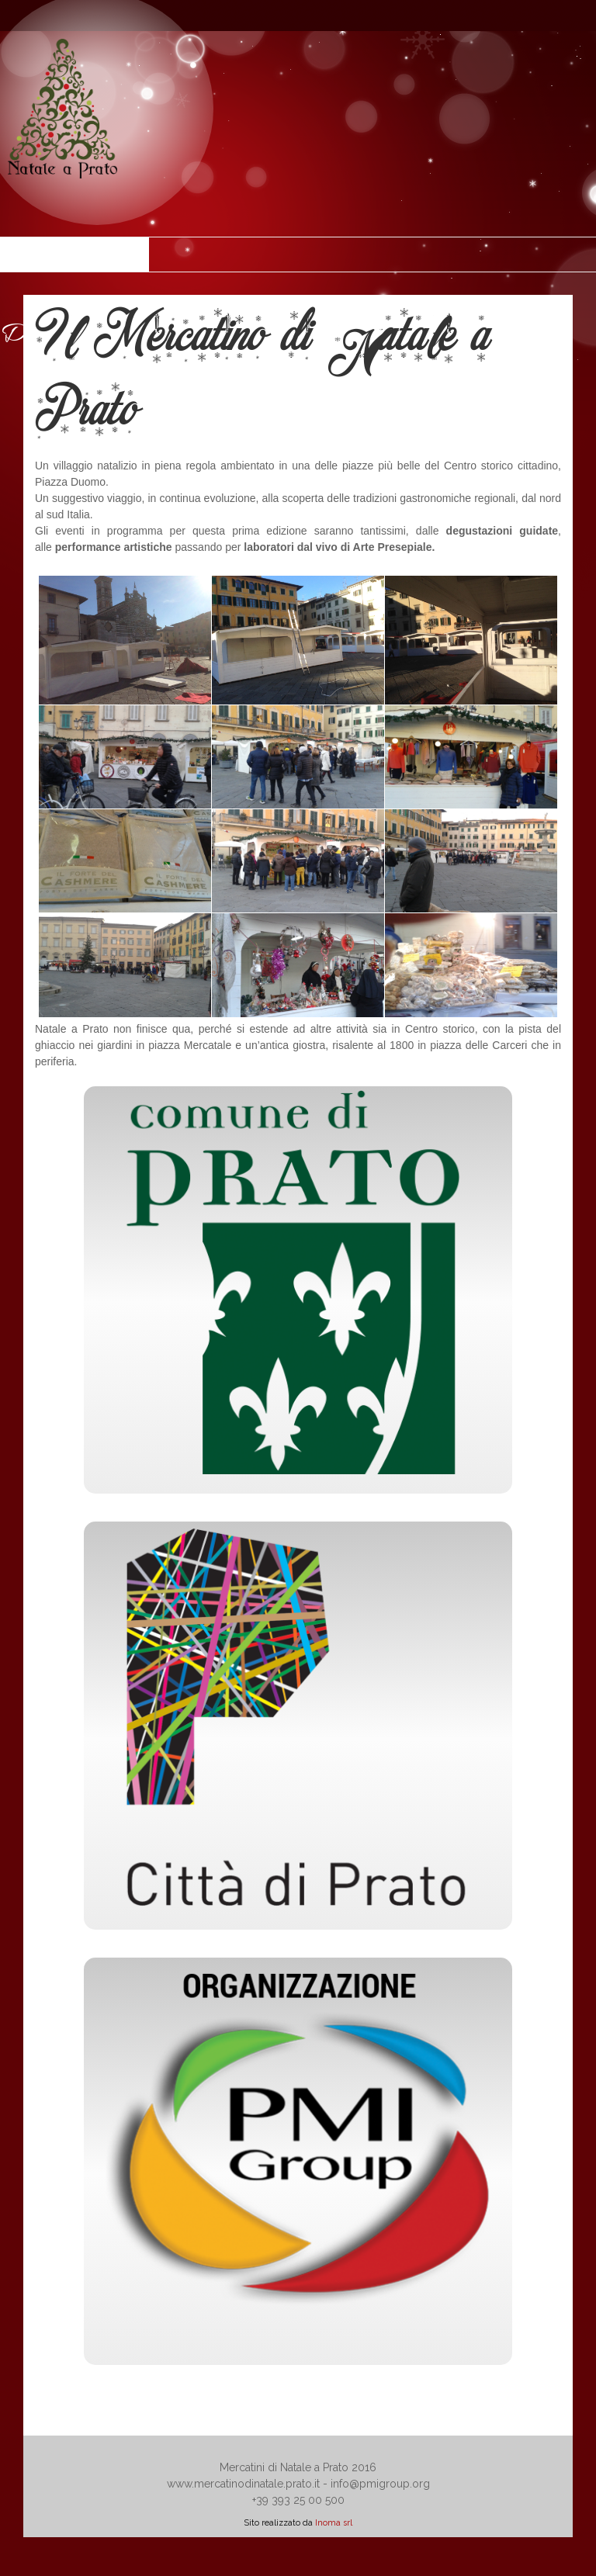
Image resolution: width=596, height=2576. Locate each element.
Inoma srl (333, 2523)
